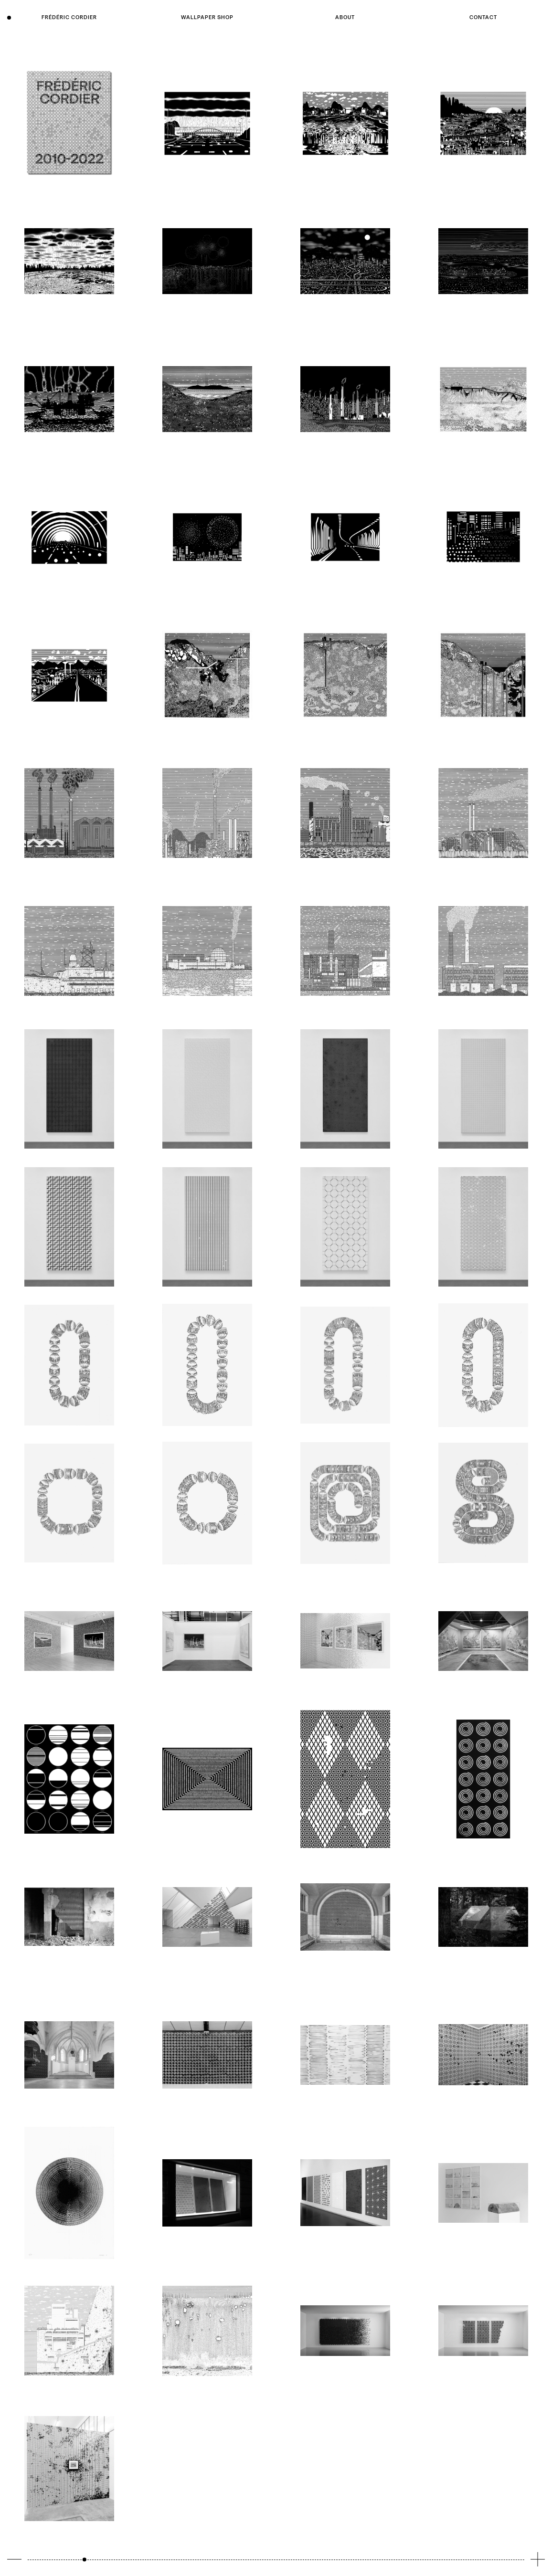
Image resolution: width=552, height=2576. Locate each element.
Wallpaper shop (207, 17)
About (345, 17)
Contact (483, 17)
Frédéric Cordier (69, 17)
